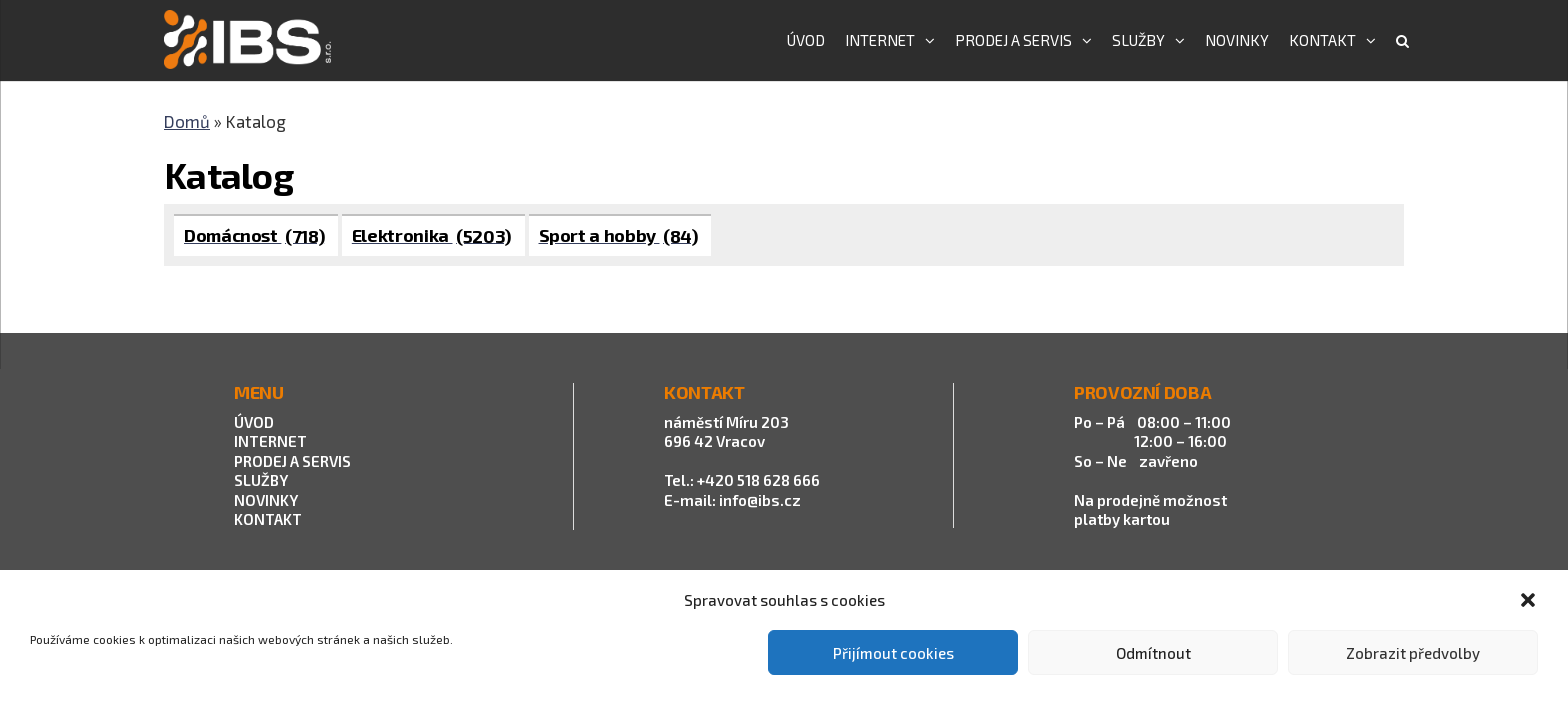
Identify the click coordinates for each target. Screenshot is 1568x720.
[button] (1528, 600)
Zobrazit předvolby (1413, 653)
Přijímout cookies (893, 653)
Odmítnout (1153, 653)
